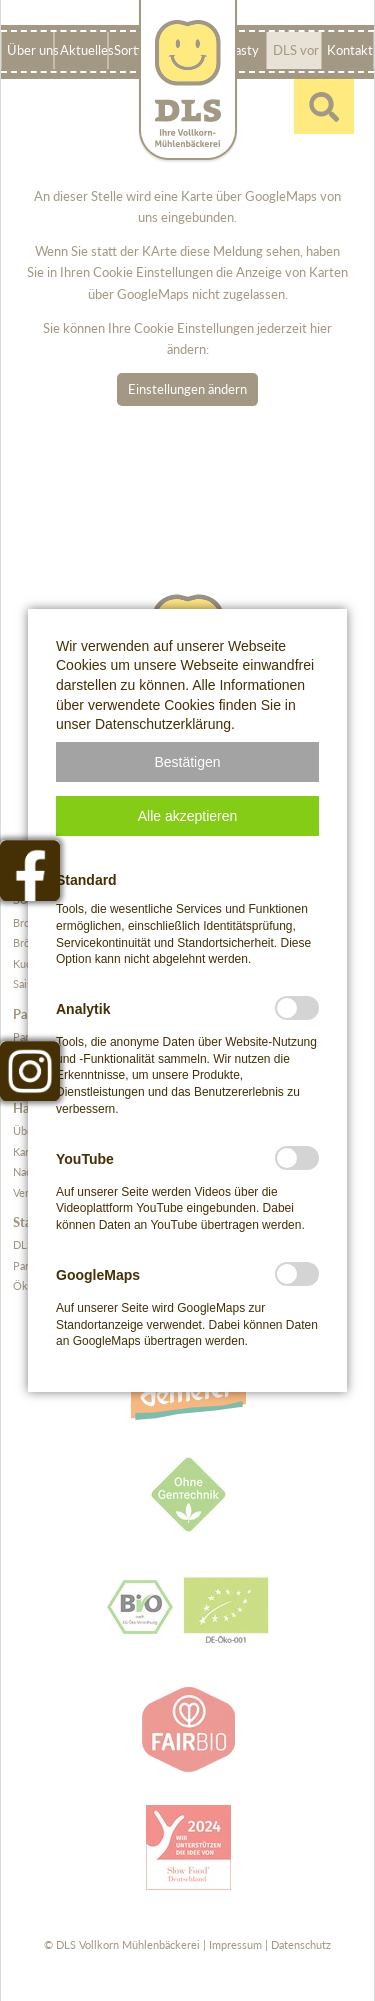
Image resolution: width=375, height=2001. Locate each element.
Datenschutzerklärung (163, 724)
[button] (187, 762)
